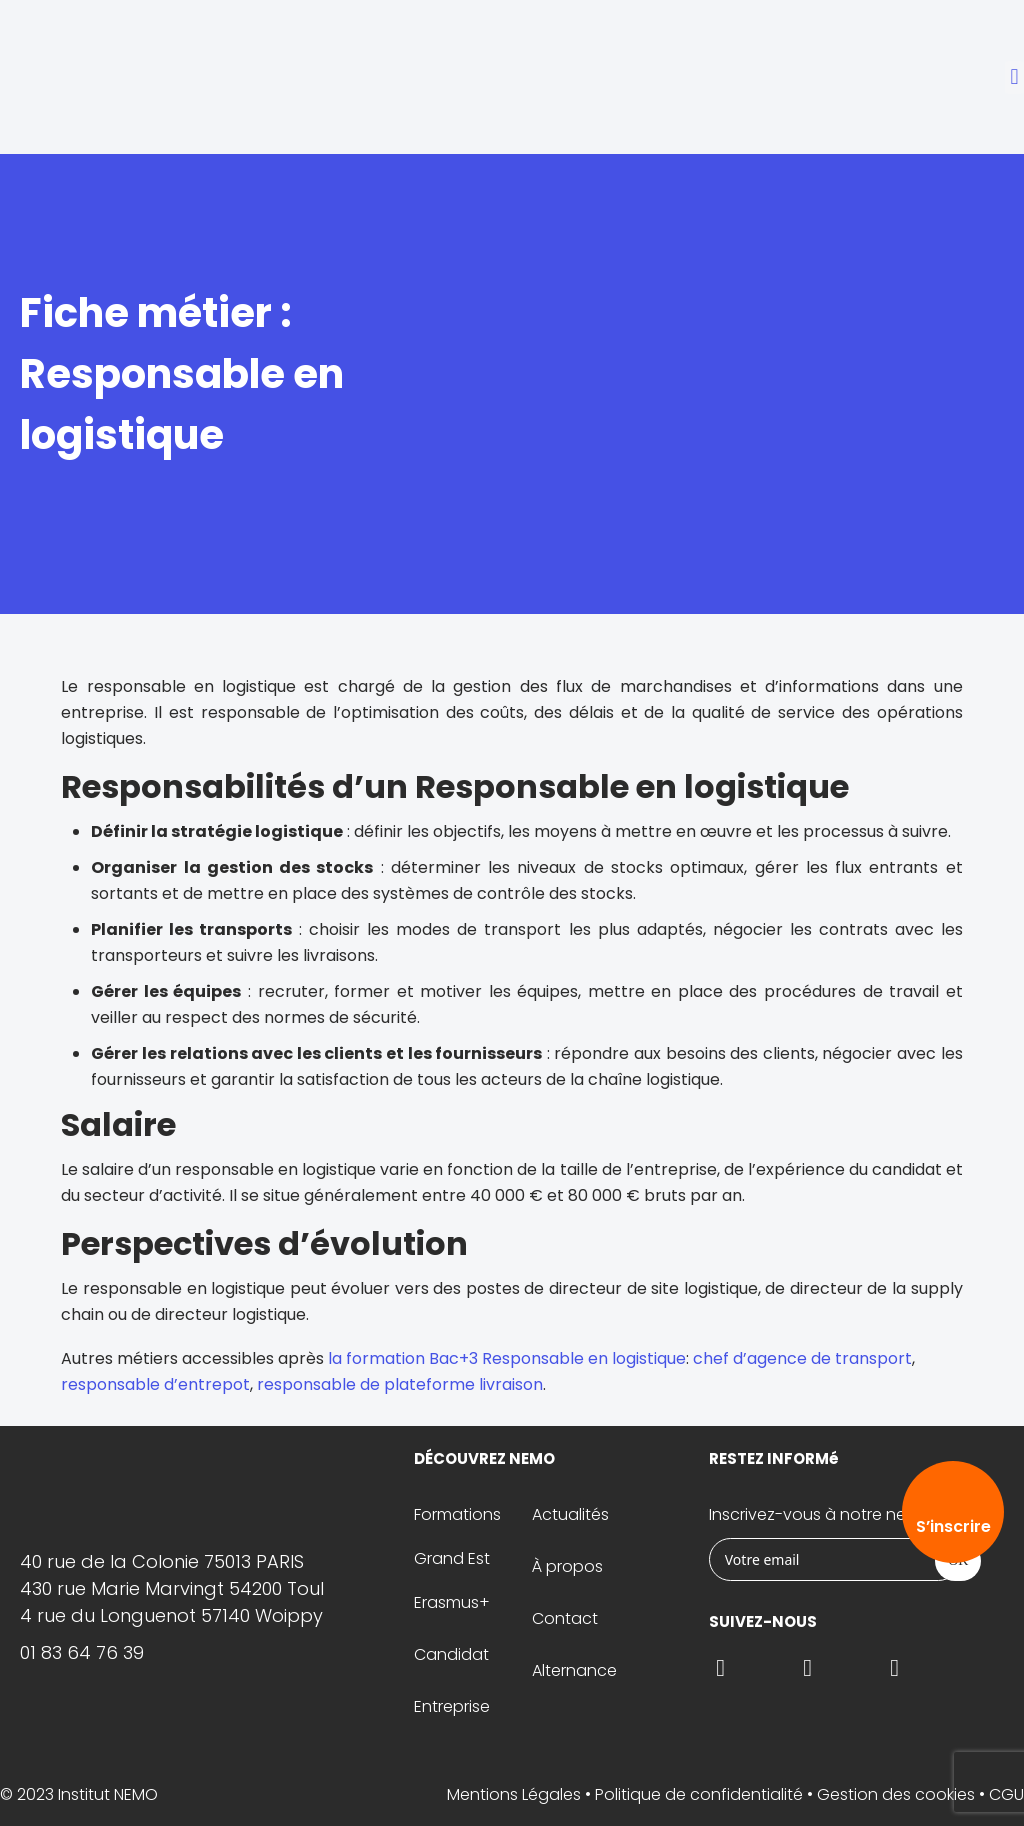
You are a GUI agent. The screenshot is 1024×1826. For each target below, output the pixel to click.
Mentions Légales (514, 1794)
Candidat (451, 1654)
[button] (1014, 77)
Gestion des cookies (896, 1794)
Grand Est (452, 1558)
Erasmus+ (452, 1602)
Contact (565, 1618)
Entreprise (452, 1706)
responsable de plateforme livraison (400, 1384)
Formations (457, 1514)
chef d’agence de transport (802, 1358)
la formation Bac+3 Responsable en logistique (507, 1358)
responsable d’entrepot (155, 1384)
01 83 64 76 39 (82, 1652)
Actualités (570, 1514)
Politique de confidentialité (699, 1794)
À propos (567, 1566)
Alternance (574, 1670)
